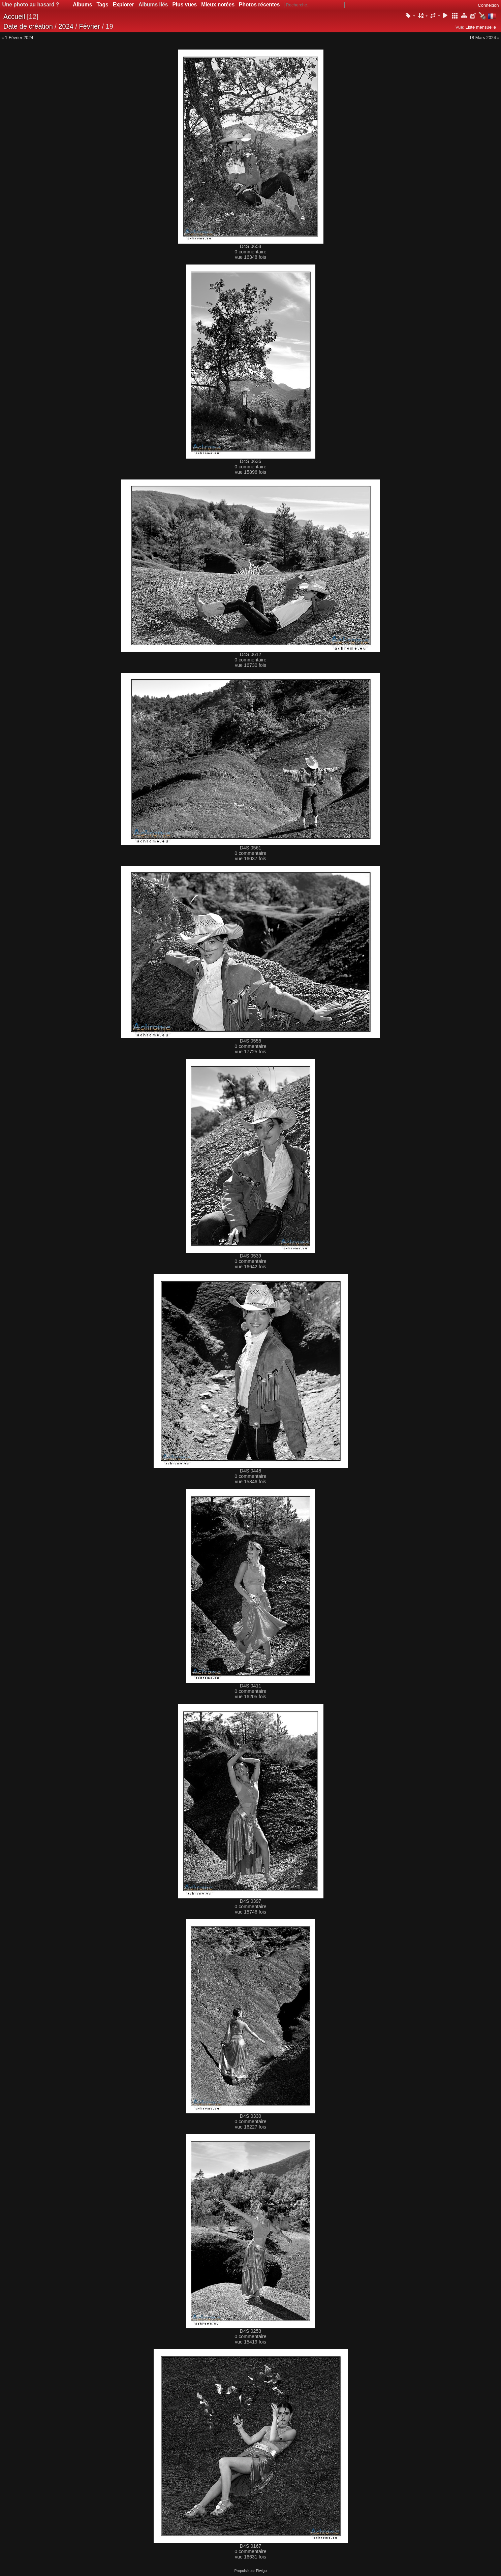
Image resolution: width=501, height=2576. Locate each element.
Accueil (14, 16)
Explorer (123, 4)
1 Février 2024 (19, 37)
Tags (102, 4)
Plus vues (184, 4)
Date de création (28, 26)
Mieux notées (217, 4)
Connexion (488, 5)
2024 (65, 26)
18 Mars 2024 (482, 37)
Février (89, 26)
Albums (82, 4)
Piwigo (261, 2571)
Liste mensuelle (481, 27)
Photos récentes (259, 4)
